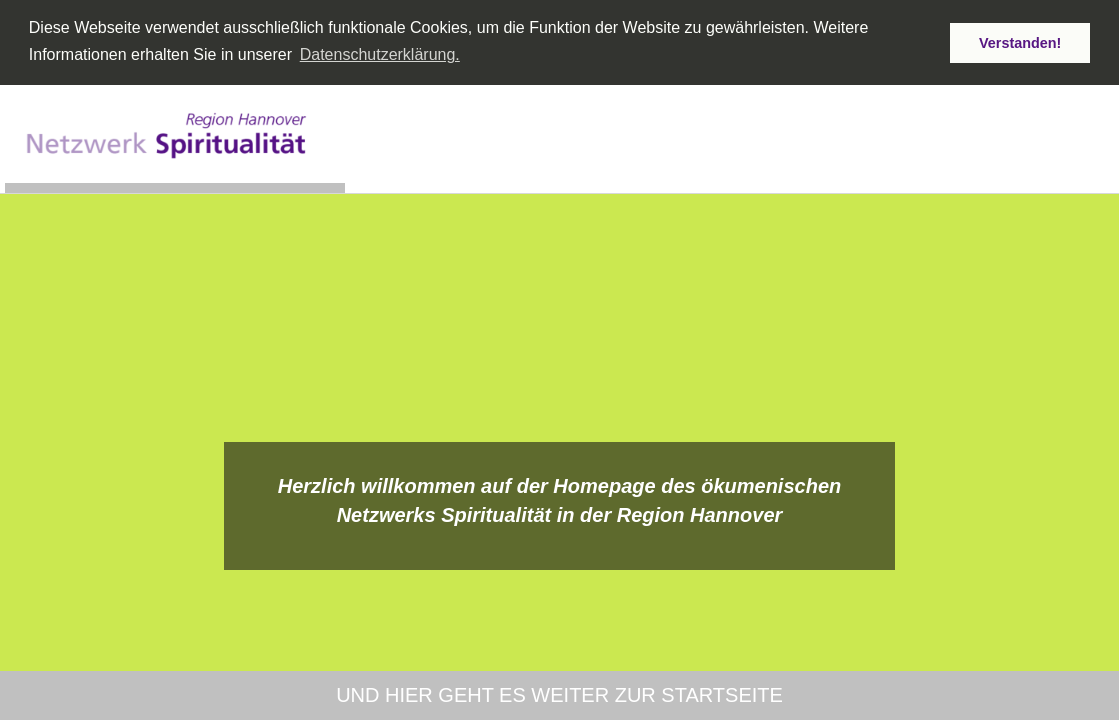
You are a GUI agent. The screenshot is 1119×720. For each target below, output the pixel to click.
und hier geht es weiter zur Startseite (559, 695)
